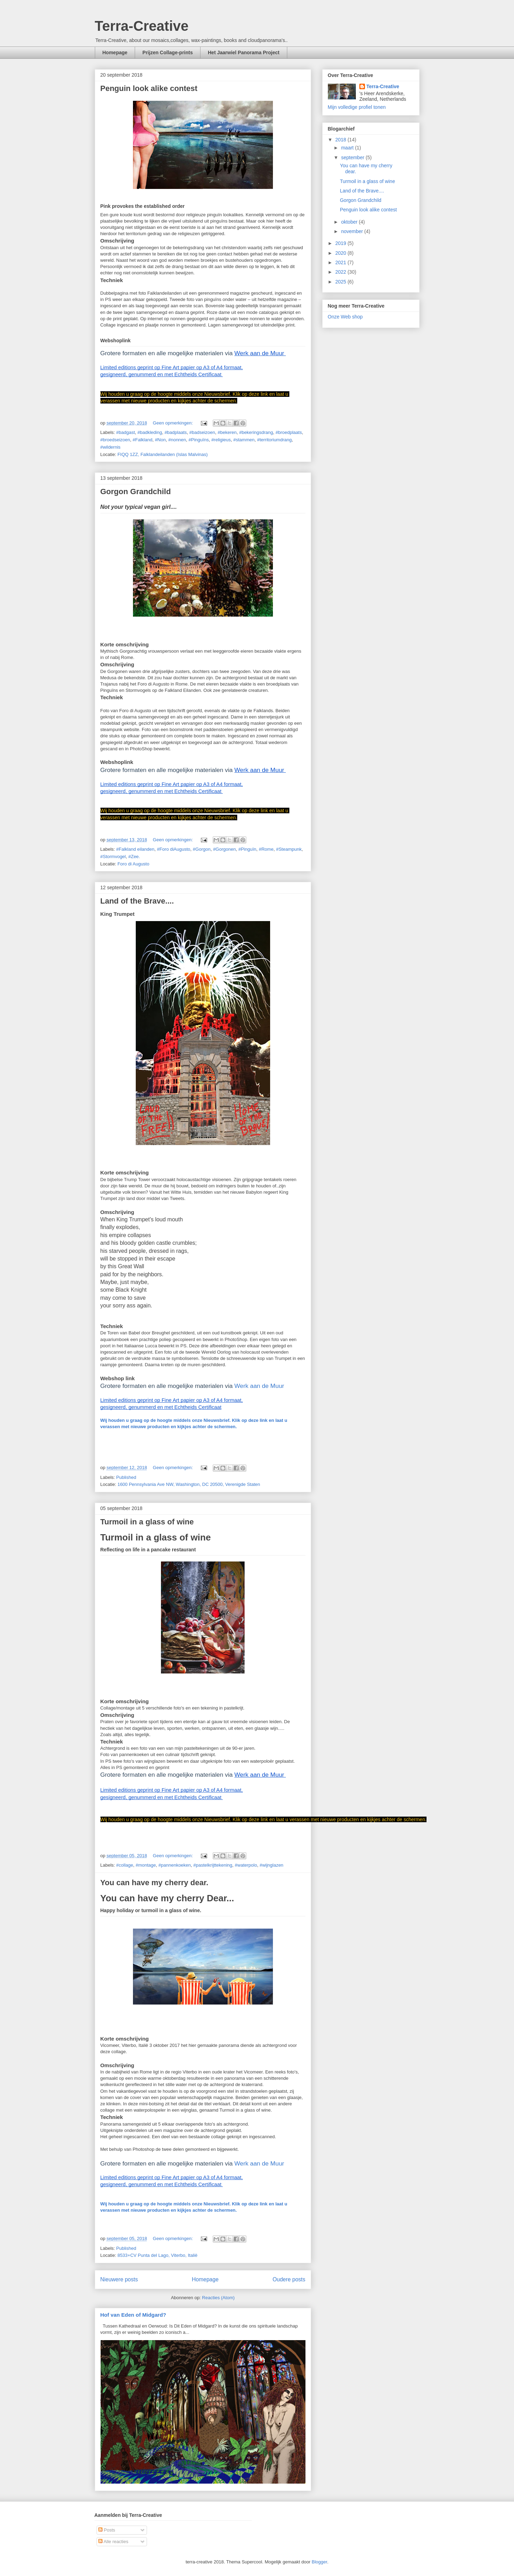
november (352, 231)
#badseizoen (202, 432)
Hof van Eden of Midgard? (133, 2315)
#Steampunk (289, 849)
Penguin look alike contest (149, 88)
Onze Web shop (345, 317)
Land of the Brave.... (137, 901)
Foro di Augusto (133, 863)
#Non (160, 439)
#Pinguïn (247, 849)
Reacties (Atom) (218, 2297)
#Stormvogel (113, 856)
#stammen (244, 439)
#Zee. (134, 856)
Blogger (319, 2561)
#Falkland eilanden (135, 849)
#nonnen (177, 439)
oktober (350, 222)
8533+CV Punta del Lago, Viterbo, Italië (158, 2255)
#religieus (221, 439)
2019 (341, 243)
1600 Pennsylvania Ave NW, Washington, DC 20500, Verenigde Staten (189, 1484)
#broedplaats (289, 432)
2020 (341, 253)
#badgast (125, 432)
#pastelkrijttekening (212, 1865)
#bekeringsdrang (256, 432)
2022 (341, 272)
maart (348, 147)
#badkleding (150, 432)
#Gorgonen (224, 849)
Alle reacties (113, 2541)
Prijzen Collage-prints (167, 52)
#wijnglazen (271, 1865)
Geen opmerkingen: (173, 423)
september (353, 157)
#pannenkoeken (175, 1865)
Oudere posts (289, 2279)
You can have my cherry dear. (154, 1882)
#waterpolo (246, 1865)
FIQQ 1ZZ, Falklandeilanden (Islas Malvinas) (163, 454)
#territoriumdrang (274, 439)
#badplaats (175, 432)
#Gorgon (202, 849)
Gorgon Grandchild (135, 491)
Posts (106, 2530)
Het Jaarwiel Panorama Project (244, 52)
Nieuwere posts (119, 2279)
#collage (124, 1865)
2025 (341, 282)
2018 (341, 139)
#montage (146, 1865)
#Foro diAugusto (173, 849)
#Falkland (142, 439)
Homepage (115, 52)
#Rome (266, 849)
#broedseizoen (115, 439)
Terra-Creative (142, 26)
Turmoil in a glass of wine (147, 1521)
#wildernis (110, 447)
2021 (341, 262)
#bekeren (227, 432)
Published (126, 1477)
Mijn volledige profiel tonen (357, 107)
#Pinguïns (199, 439)
